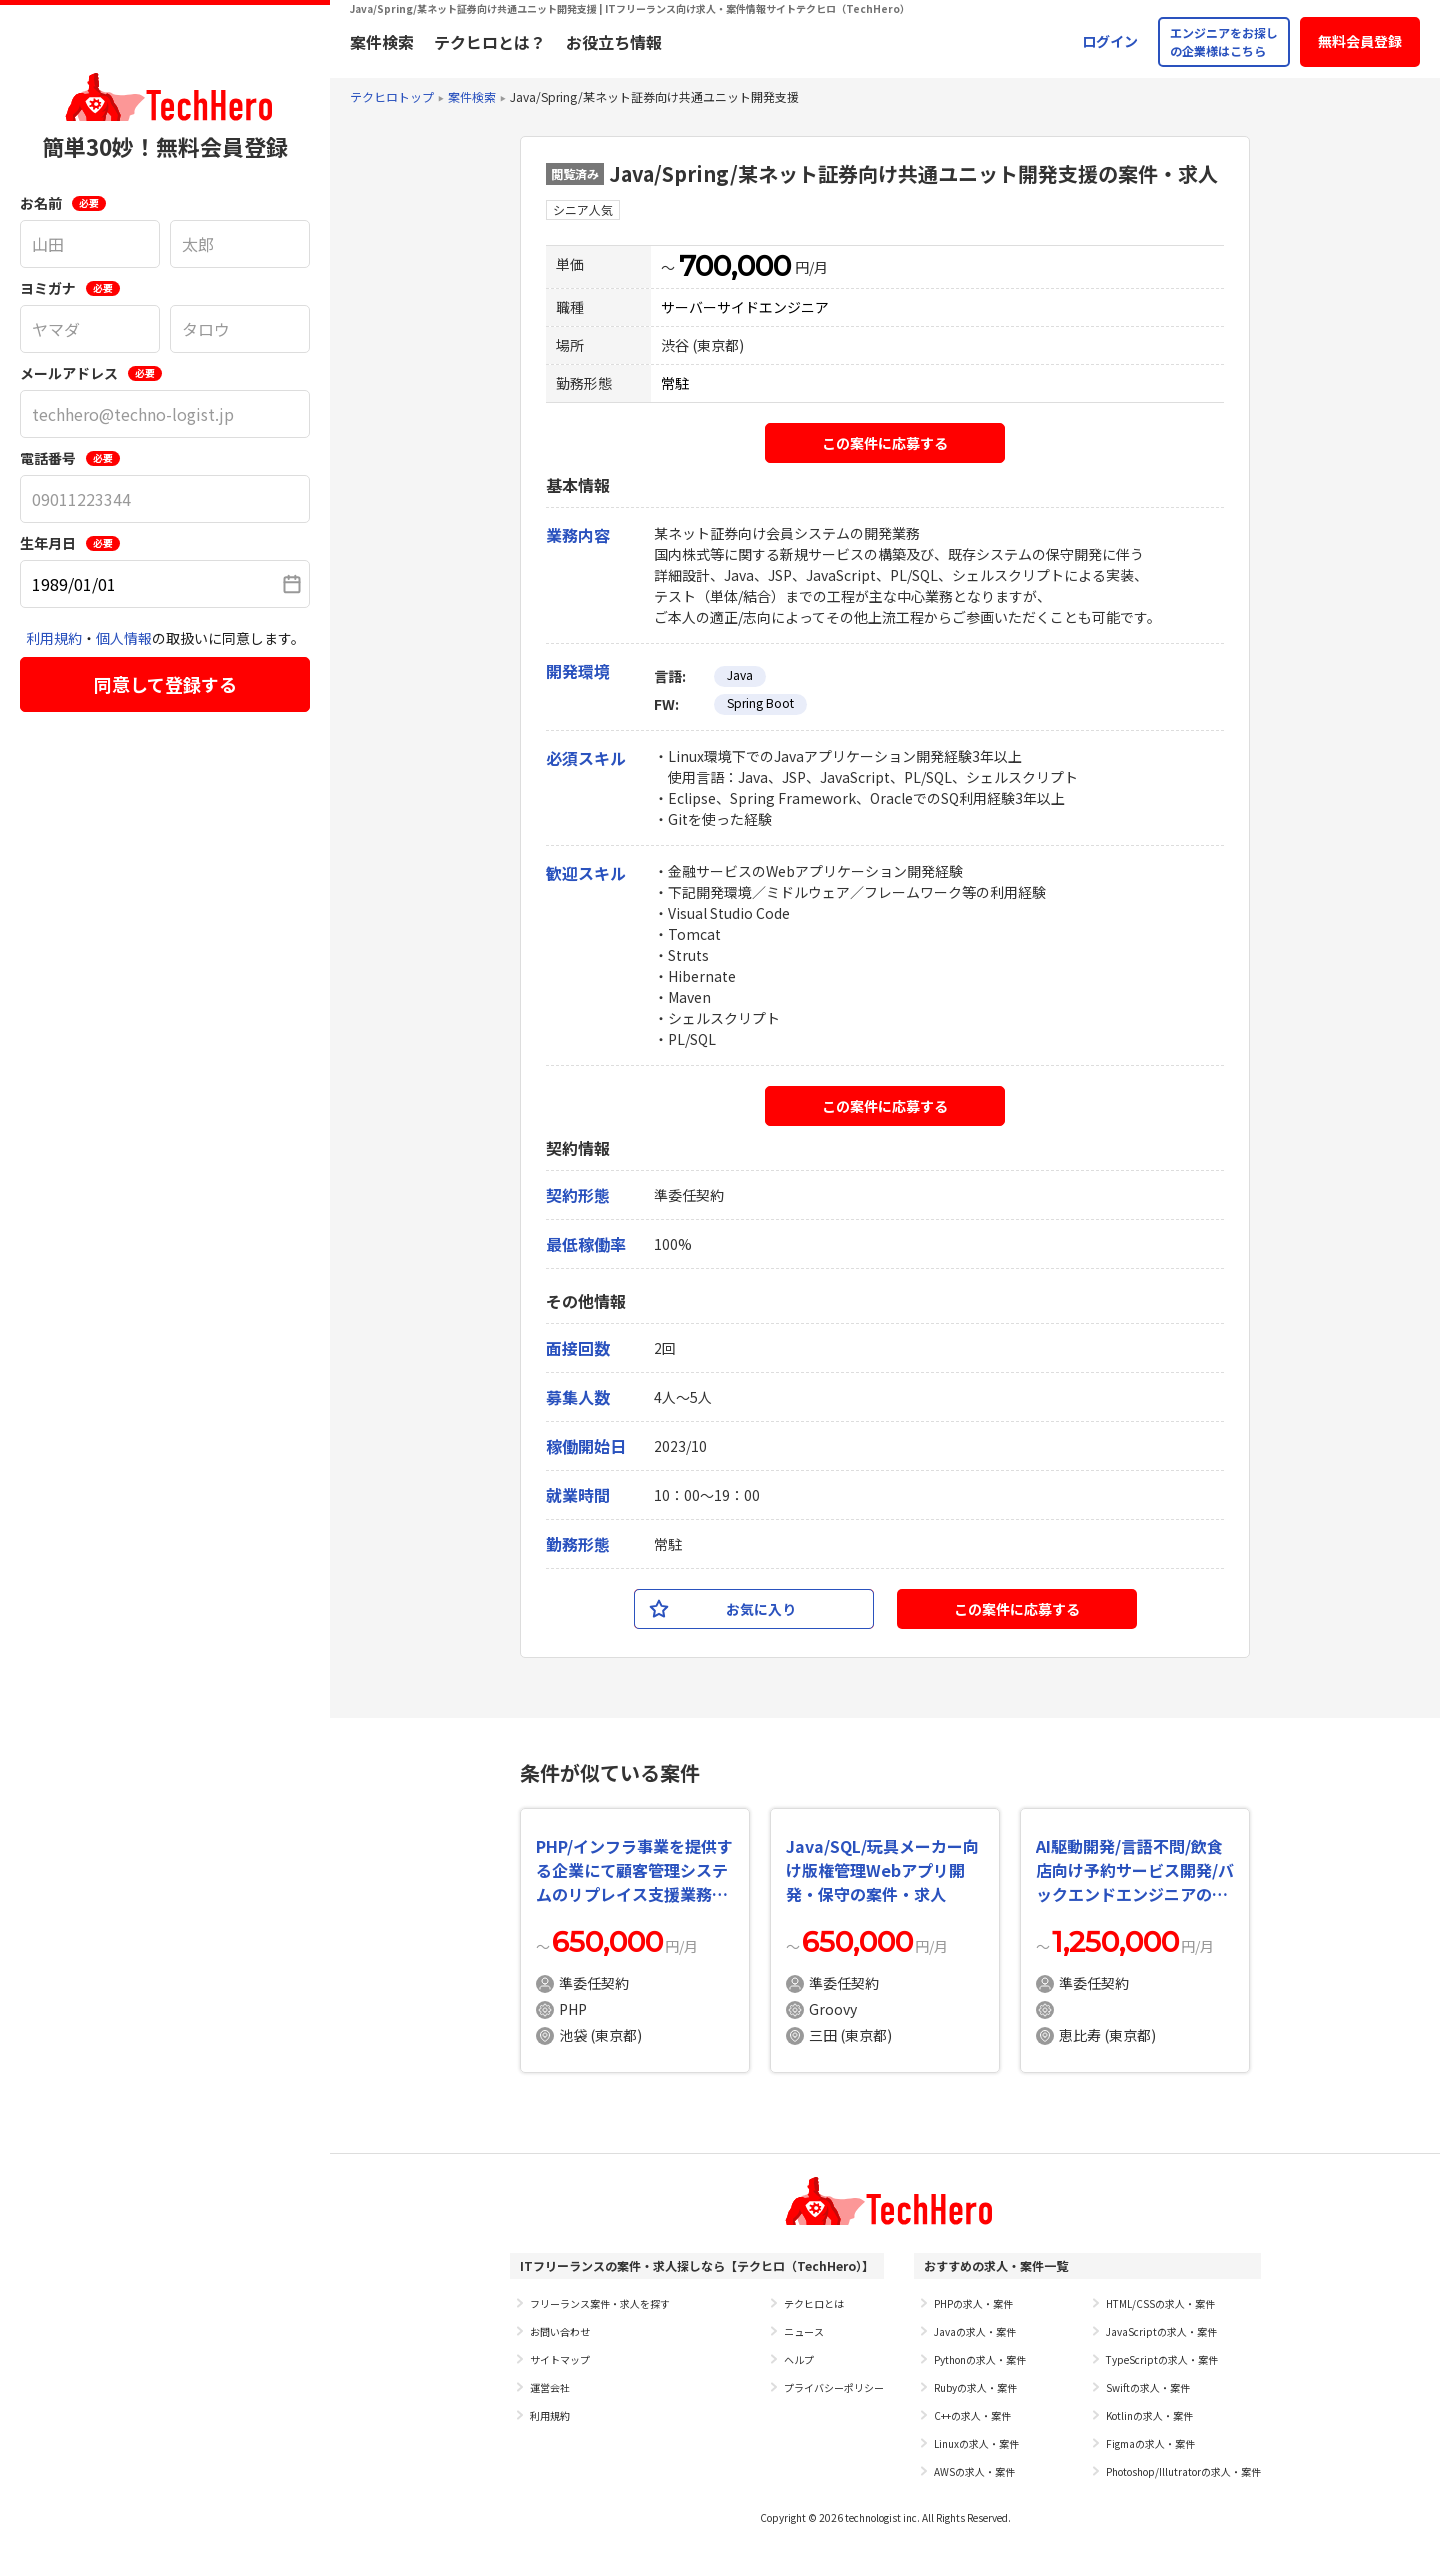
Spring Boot (760, 702)
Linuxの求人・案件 (976, 2443)
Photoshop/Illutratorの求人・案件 (1183, 2471)
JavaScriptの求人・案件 (1161, 2331)
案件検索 (382, 42)
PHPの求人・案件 (973, 2303)
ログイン (1110, 41)
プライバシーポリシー (834, 2387)
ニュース (804, 2331)
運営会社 (550, 2387)
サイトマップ (560, 2359)
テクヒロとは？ (490, 42)
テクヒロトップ (392, 96)
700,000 (735, 266)
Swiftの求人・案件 (1148, 2387)
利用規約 (54, 638)
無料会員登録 (1360, 41)
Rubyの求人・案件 (975, 2387)
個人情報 (124, 638)
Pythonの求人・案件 (980, 2359)
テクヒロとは (814, 2303)
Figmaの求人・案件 (1150, 2443)
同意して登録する (165, 684)
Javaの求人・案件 (975, 2331)
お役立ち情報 (614, 42)
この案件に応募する (885, 443)
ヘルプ (799, 2359)
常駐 (675, 383)
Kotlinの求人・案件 (1149, 2415)
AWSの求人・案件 (974, 2471)
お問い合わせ (560, 2331)
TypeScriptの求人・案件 (1162, 2359)
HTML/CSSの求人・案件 (1160, 2303)
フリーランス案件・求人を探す (600, 2303)
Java (740, 674)
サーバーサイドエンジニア (745, 307)
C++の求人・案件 (972, 2415)
